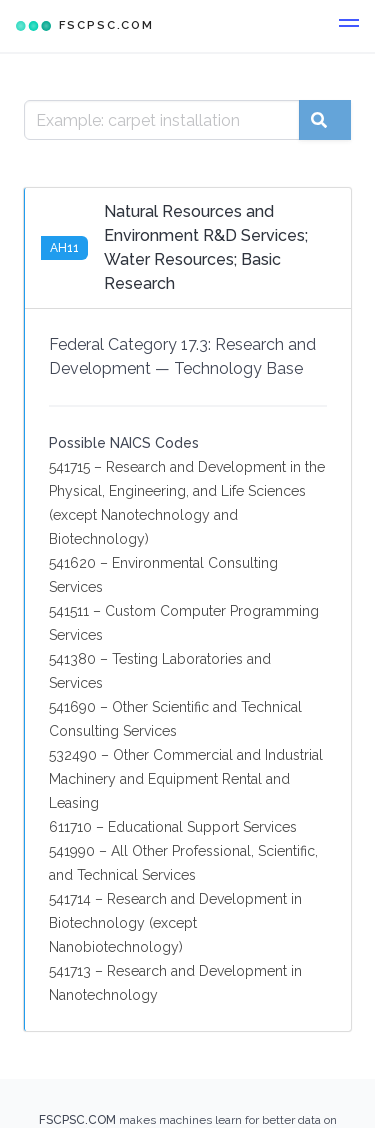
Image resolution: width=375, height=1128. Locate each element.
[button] (349, 26)
